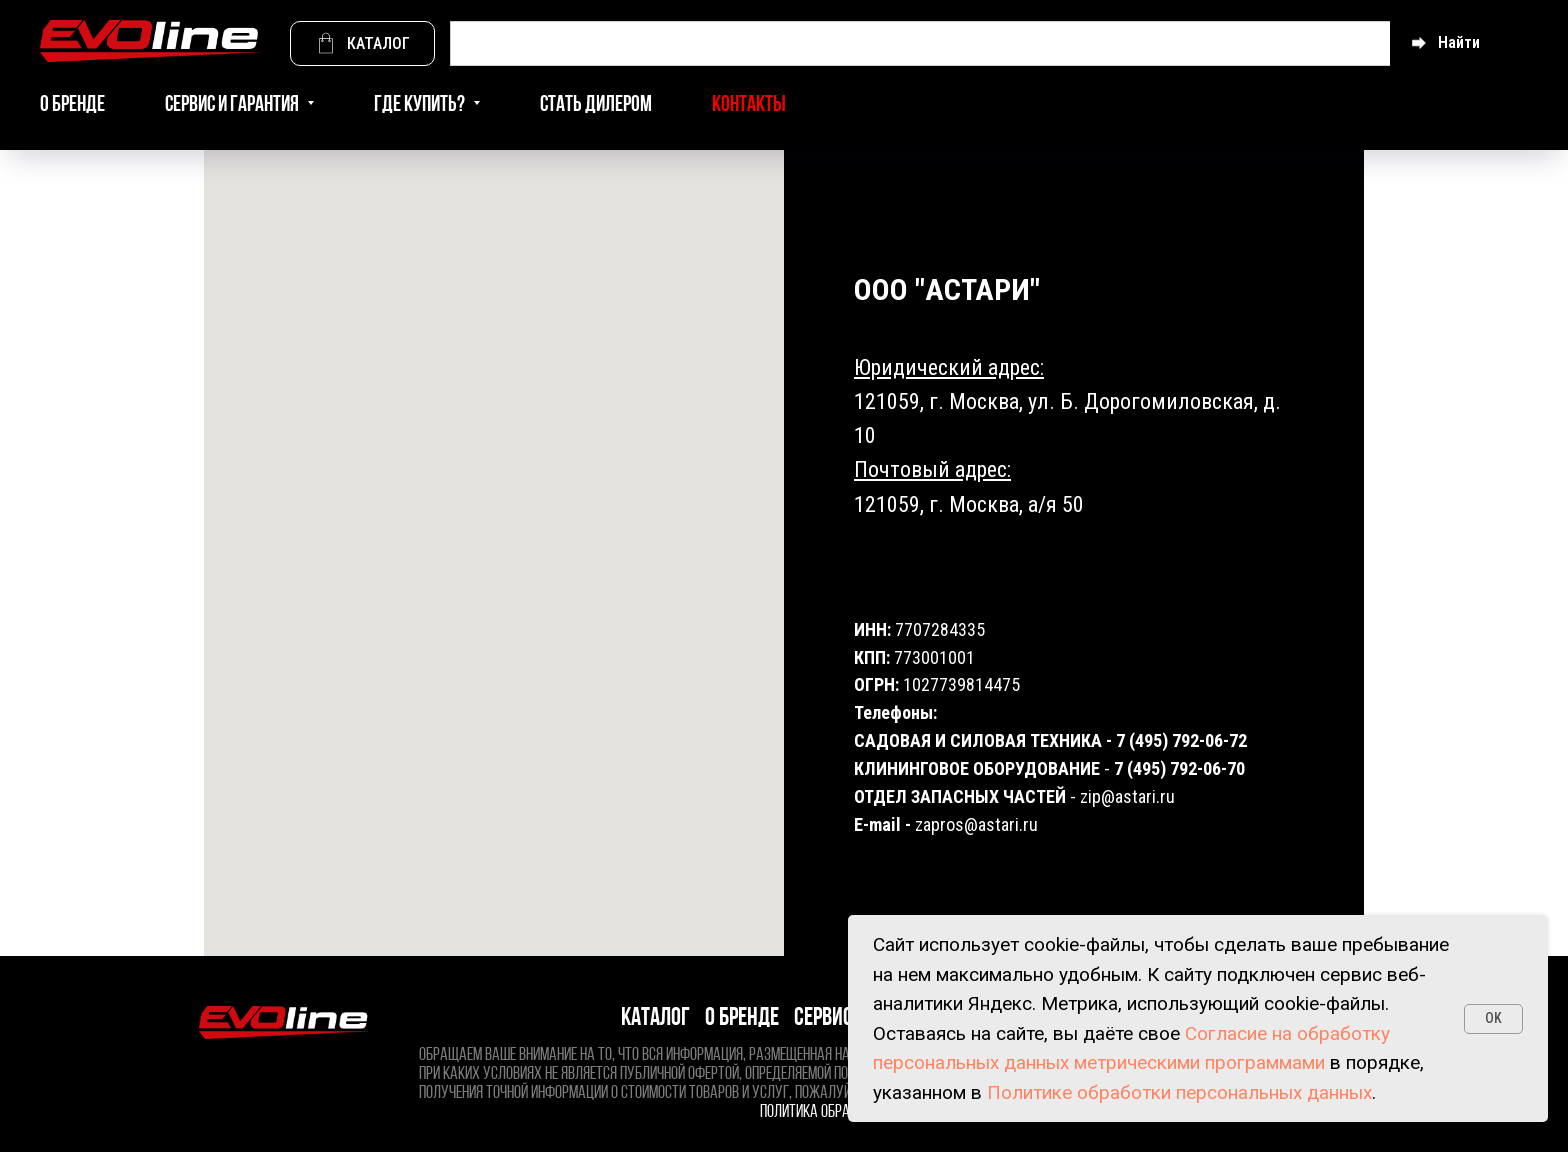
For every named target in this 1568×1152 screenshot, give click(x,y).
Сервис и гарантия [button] (233, 105)
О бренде (72, 105)
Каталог (655, 1018)
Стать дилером (596, 105)
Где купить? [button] (421, 105)
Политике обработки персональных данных (1179, 1092)
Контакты (749, 105)
